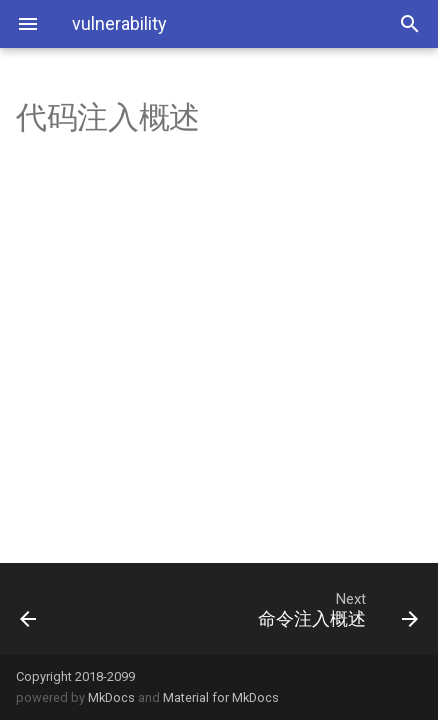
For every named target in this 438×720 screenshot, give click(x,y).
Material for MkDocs (221, 697)
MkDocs (111, 697)
